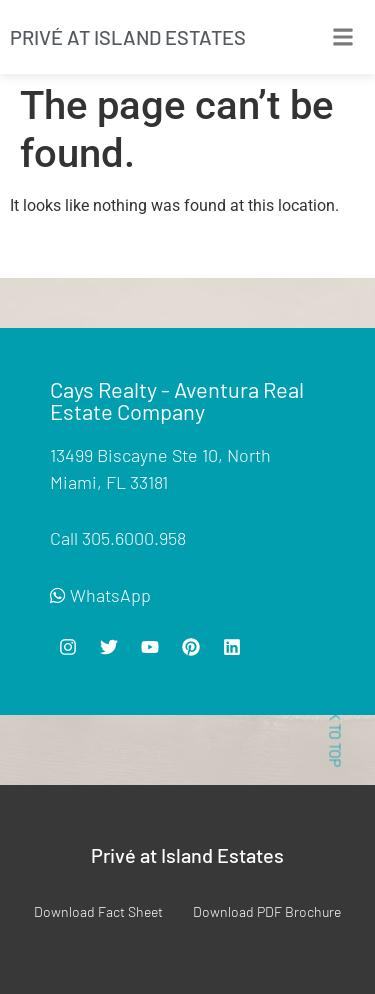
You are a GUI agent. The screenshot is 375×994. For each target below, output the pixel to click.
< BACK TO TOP (335, 720)
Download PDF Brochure (267, 911)
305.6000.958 (134, 538)
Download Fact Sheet (98, 911)
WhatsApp (100, 595)
